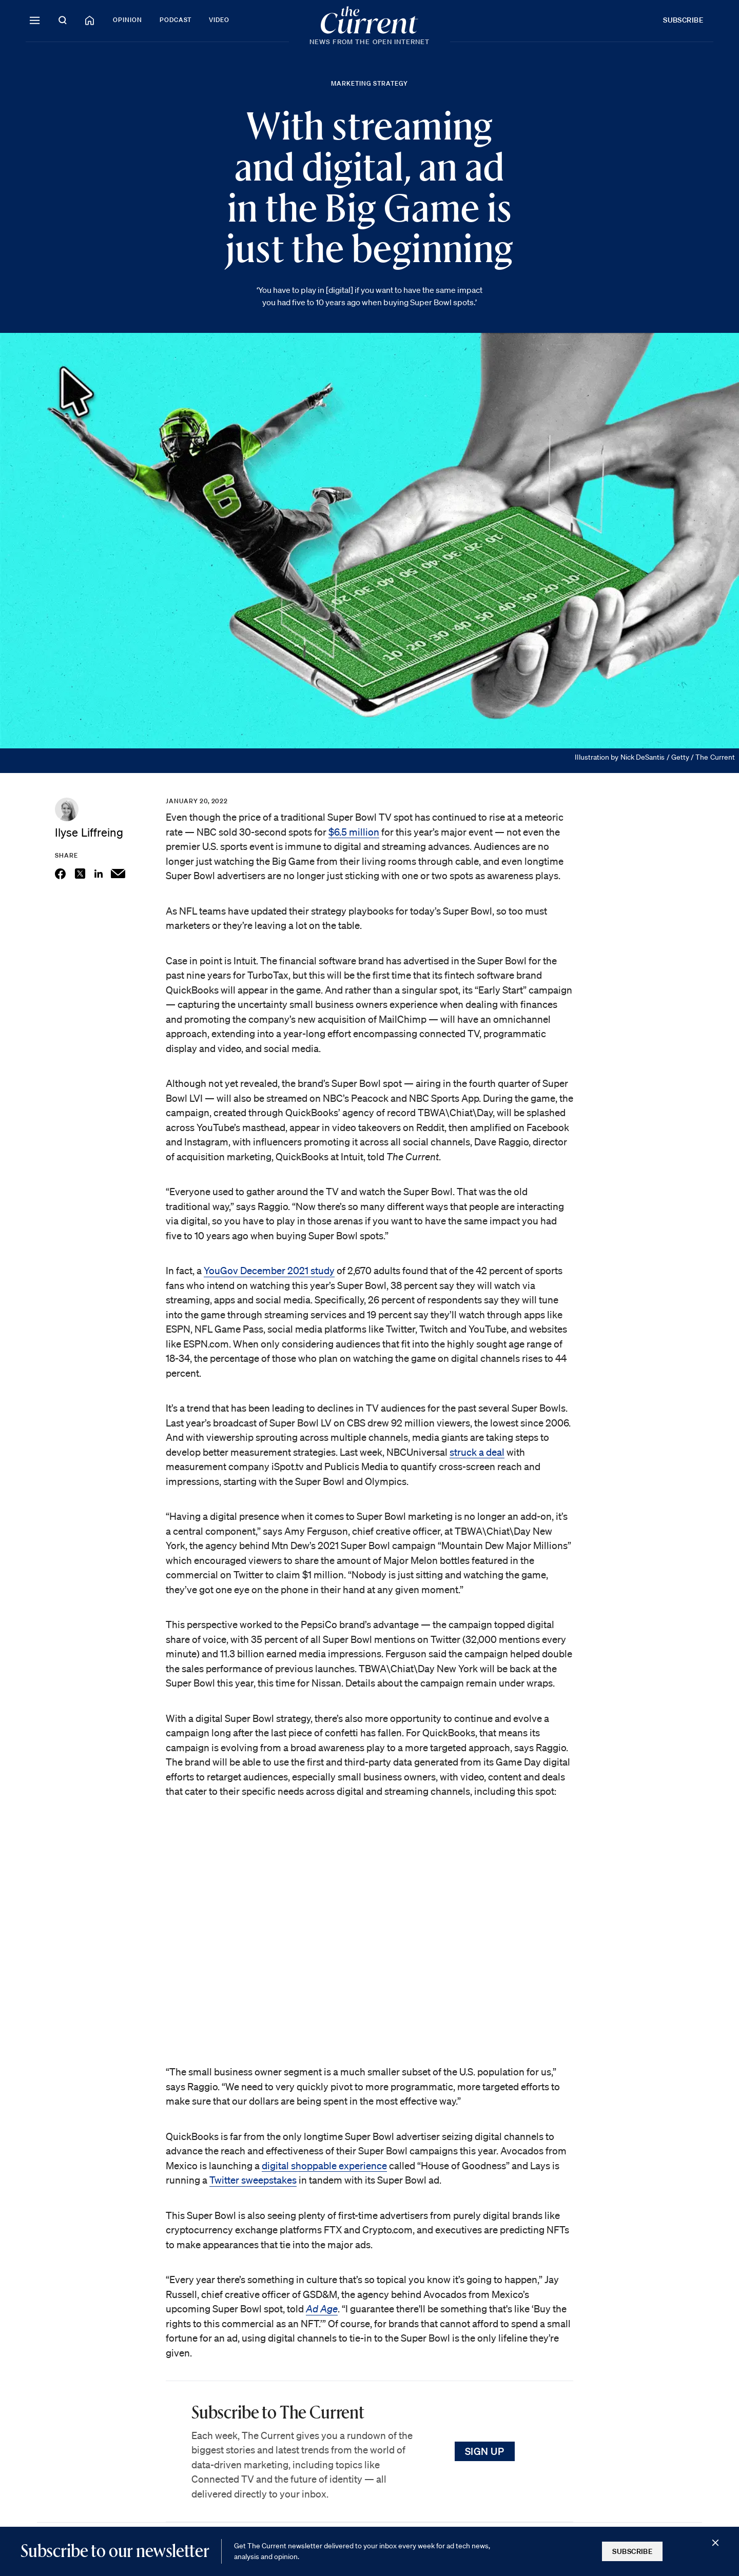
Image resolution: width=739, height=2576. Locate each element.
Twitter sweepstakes (253, 2180)
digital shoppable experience (324, 2165)
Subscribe (683, 20)
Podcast (176, 19)
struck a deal (477, 1452)
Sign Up (484, 2451)
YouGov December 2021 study (269, 1270)
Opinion (127, 19)
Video (219, 19)
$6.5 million (353, 832)
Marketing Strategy (369, 83)
